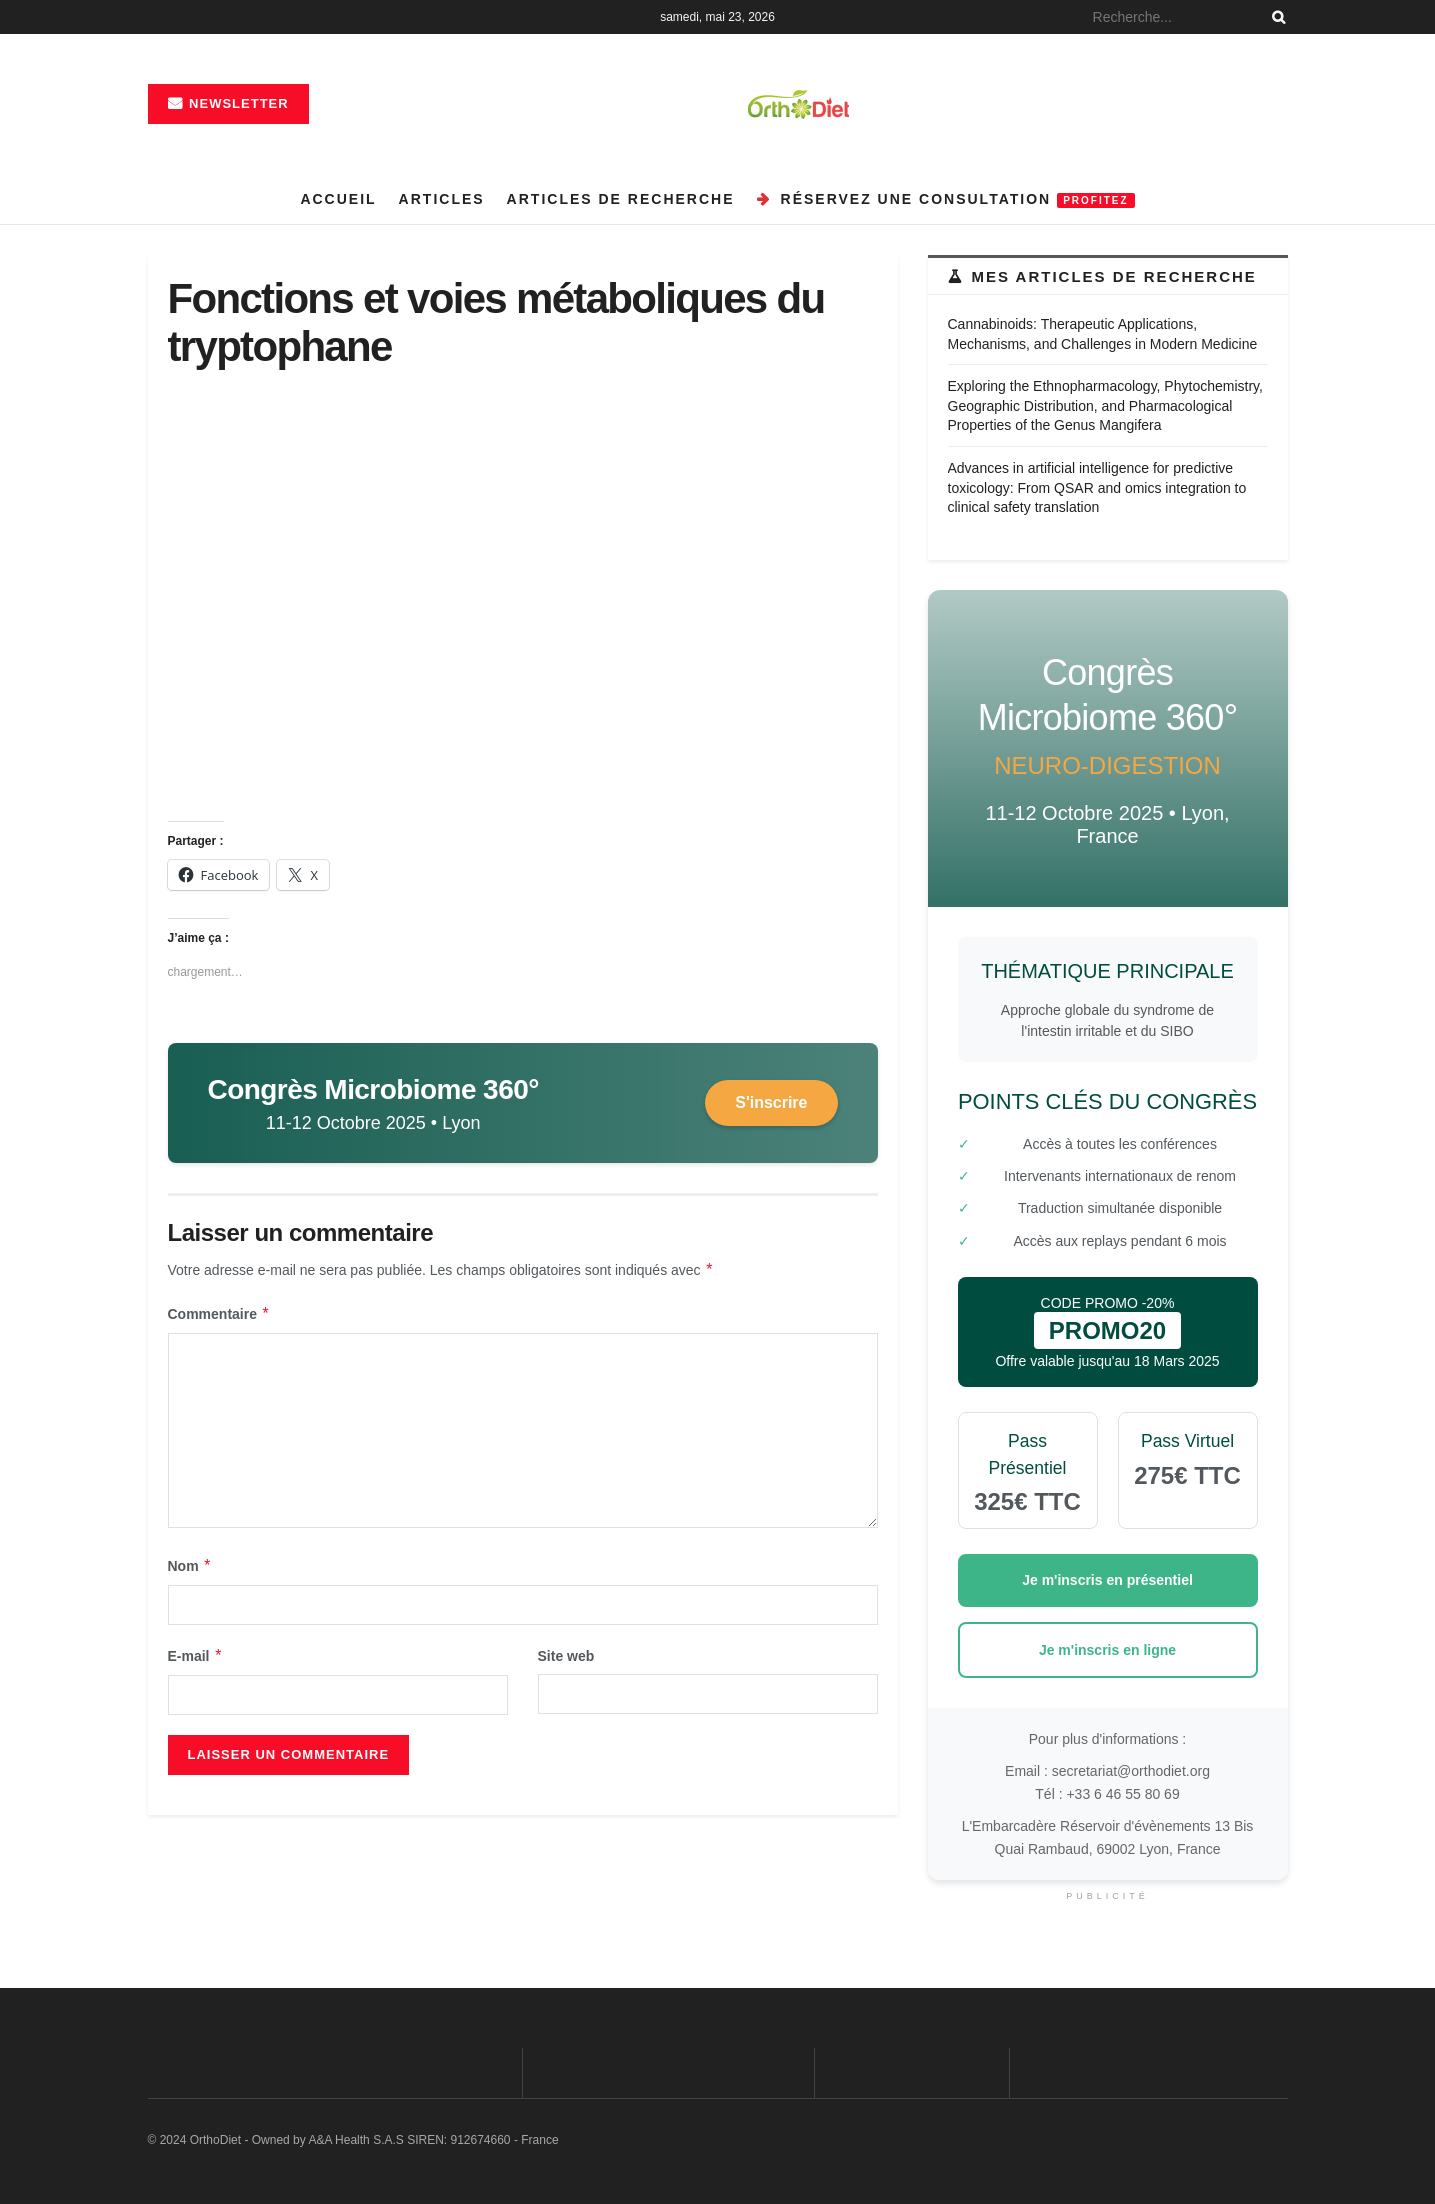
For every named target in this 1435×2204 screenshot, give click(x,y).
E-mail (196, 1656)
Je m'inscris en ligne (1107, 1650)
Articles (442, 199)
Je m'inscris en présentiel (1107, 1580)
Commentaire (219, 1314)
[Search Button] (1275, 17)
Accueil (338, 199)
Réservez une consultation (946, 199)
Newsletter (228, 103)
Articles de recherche (621, 199)
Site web (566, 1656)
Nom (190, 1566)
